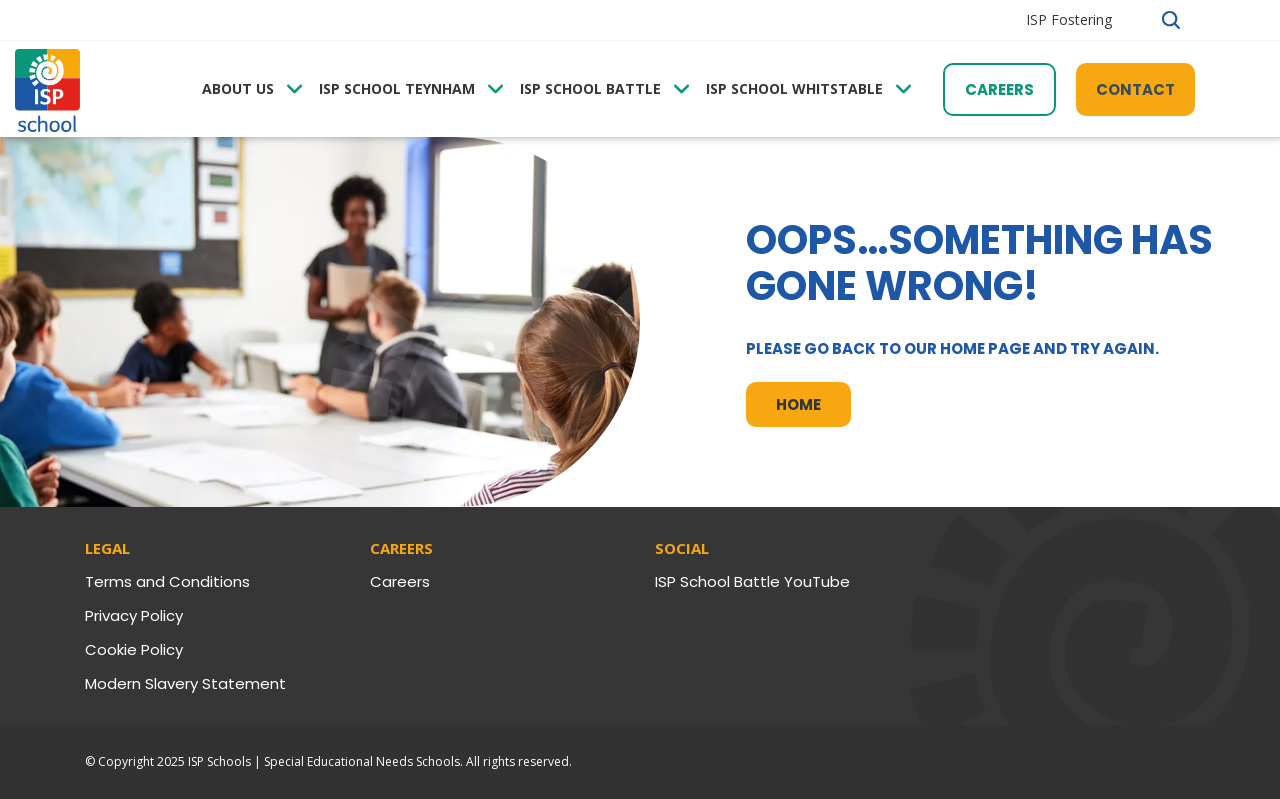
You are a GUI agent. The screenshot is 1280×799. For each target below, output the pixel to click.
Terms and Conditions (167, 581)
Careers (999, 89)
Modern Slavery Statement (185, 683)
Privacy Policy (134, 615)
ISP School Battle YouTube (752, 581)
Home (798, 404)
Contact (1135, 89)
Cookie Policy (134, 649)
